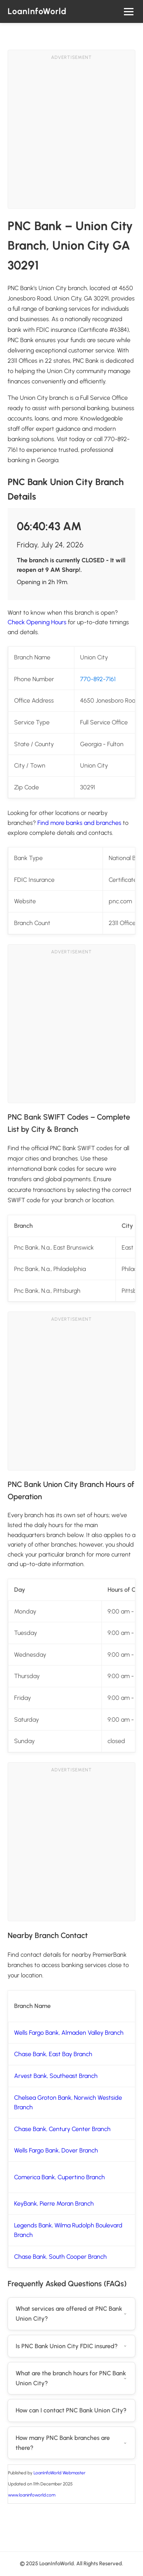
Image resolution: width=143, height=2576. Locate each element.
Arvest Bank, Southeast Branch (56, 2075)
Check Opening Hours (37, 622)
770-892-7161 (98, 679)
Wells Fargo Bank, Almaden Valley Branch (69, 2032)
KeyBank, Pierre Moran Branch (54, 2203)
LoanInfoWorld (37, 11)
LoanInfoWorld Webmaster (59, 2472)
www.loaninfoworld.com (31, 2495)
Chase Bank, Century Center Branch (62, 2129)
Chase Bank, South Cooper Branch (60, 2256)
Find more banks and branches (79, 822)
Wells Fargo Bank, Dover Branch (56, 2150)
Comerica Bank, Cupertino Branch (59, 2177)
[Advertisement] (71, 136)
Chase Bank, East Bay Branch (53, 2054)
